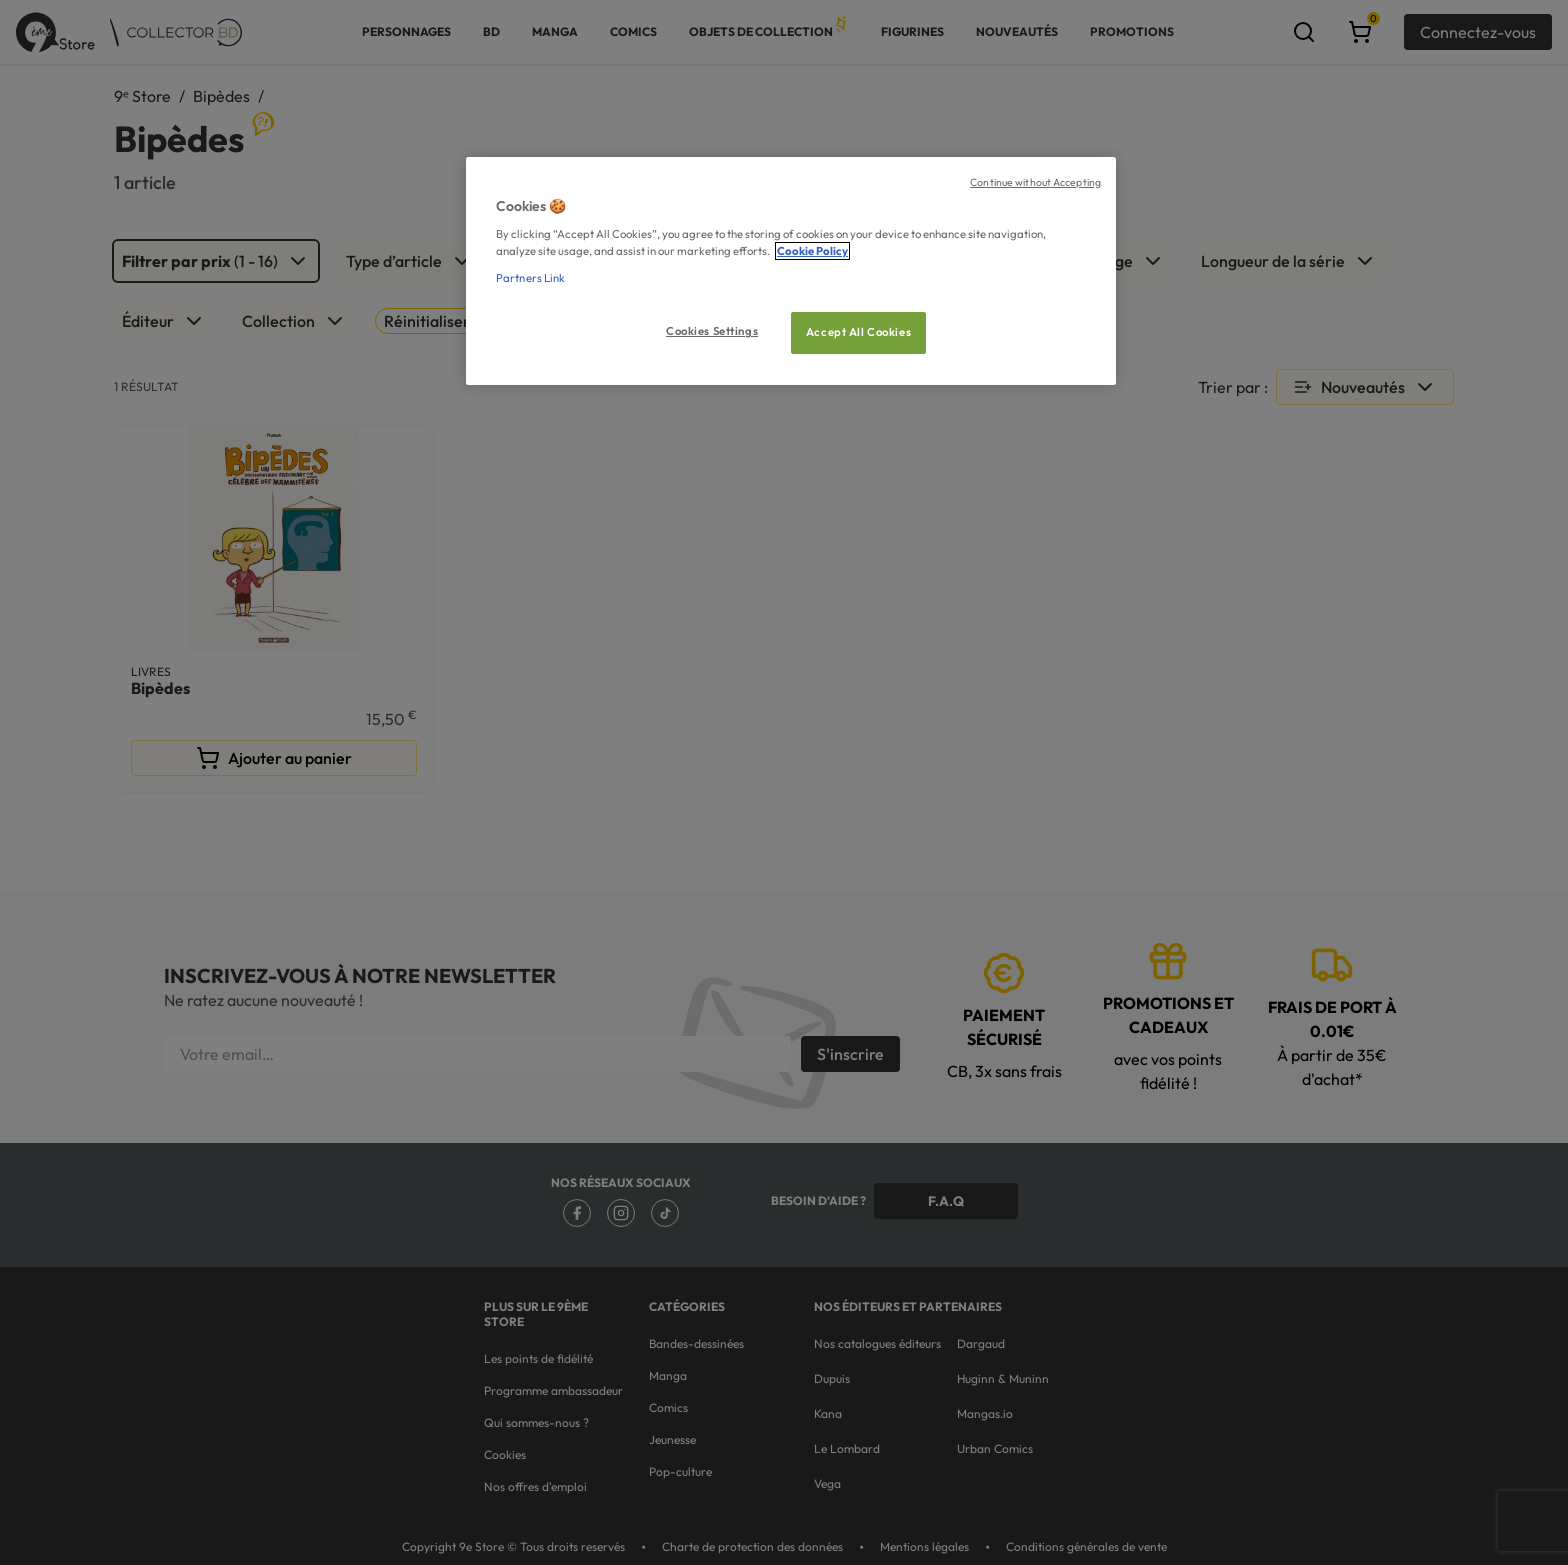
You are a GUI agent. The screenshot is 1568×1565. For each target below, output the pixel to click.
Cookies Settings (712, 331)
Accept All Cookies (858, 332)
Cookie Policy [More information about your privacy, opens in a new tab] (812, 251)
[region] (791, 271)
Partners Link (530, 278)
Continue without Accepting (1035, 182)
